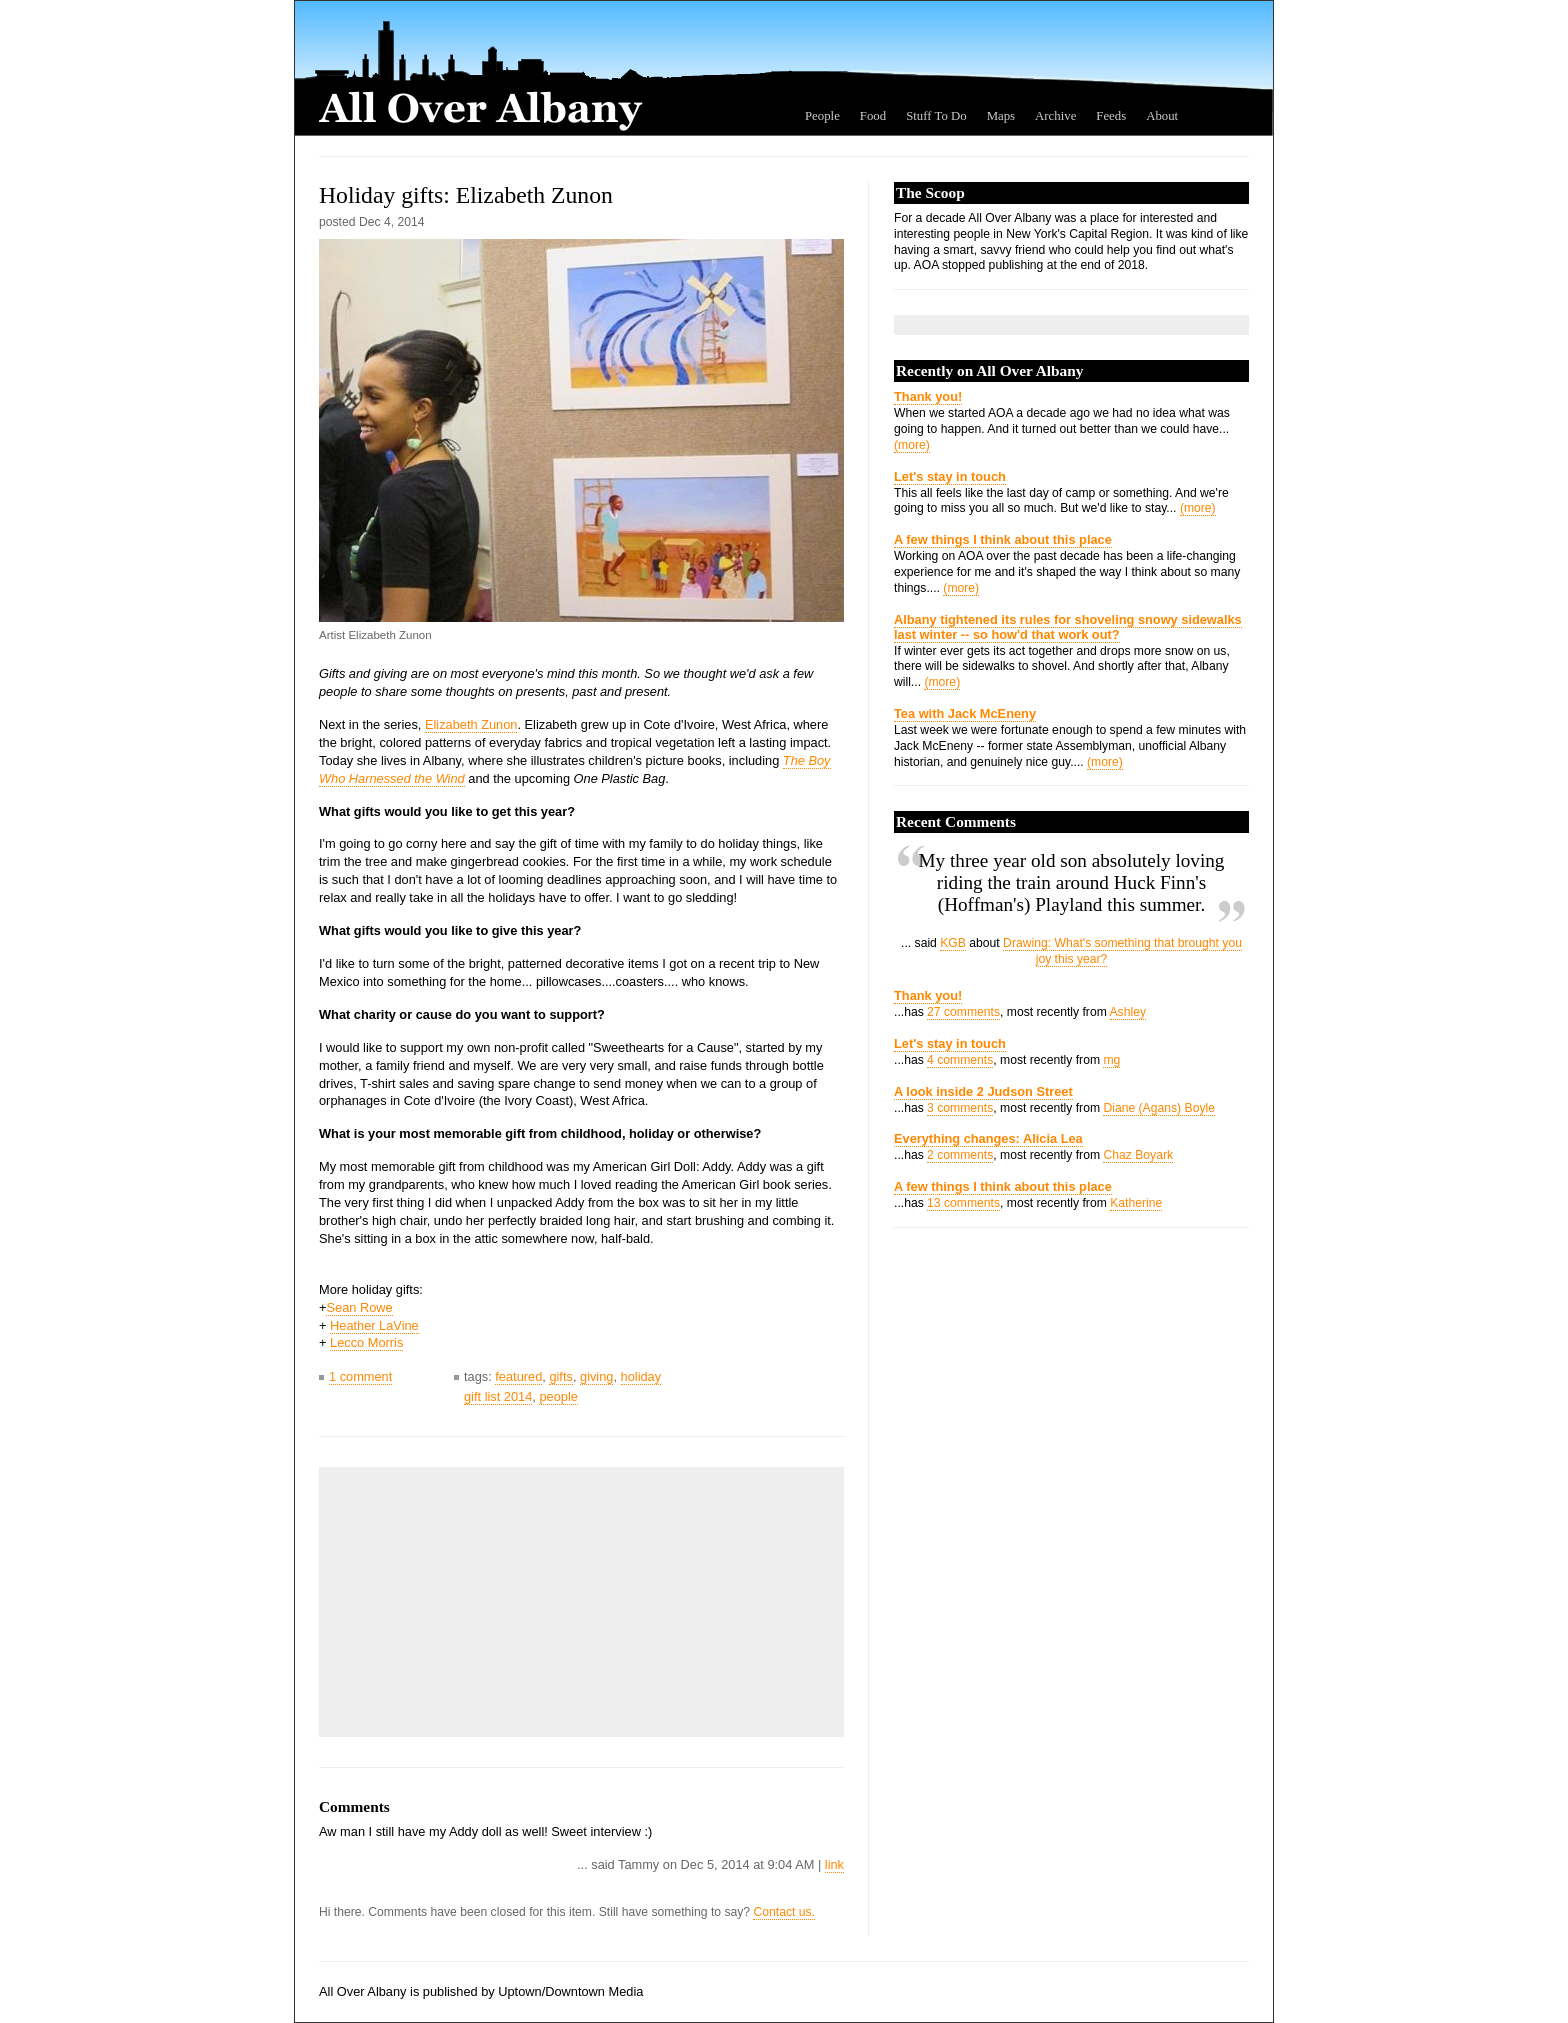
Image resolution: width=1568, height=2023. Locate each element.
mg (1111, 1060)
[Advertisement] (479, 1602)
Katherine (1136, 1203)
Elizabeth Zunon (471, 724)
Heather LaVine (374, 1325)
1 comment (360, 1376)
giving (596, 1376)
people (558, 1396)
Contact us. (784, 1912)
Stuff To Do (936, 116)
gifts (560, 1376)
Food (873, 116)
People (822, 116)
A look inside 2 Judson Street (983, 1091)
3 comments (960, 1108)
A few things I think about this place (1003, 539)
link (834, 1864)
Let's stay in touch (950, 476)
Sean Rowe (359, 1307)
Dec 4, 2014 (392, 222)
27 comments (963, 1012)
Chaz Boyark (1138, 1155)
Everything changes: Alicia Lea (988, 1138)
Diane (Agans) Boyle (1159, 1108)
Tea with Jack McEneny (965, 713)
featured (518, 1376)
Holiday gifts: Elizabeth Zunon (466, 195)
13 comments (963, 1203)
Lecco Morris (366, 1342)
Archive (1055, 116)
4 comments (960, 1060)
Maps (1001, 116)
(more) (912, 445)
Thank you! (928, 396)
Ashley (1128, 1012)
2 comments (960, 1155)
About (1162, 116)
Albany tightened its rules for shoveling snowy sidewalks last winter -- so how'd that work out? (1068, 627)
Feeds (1111, 116)
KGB (953, 943)
